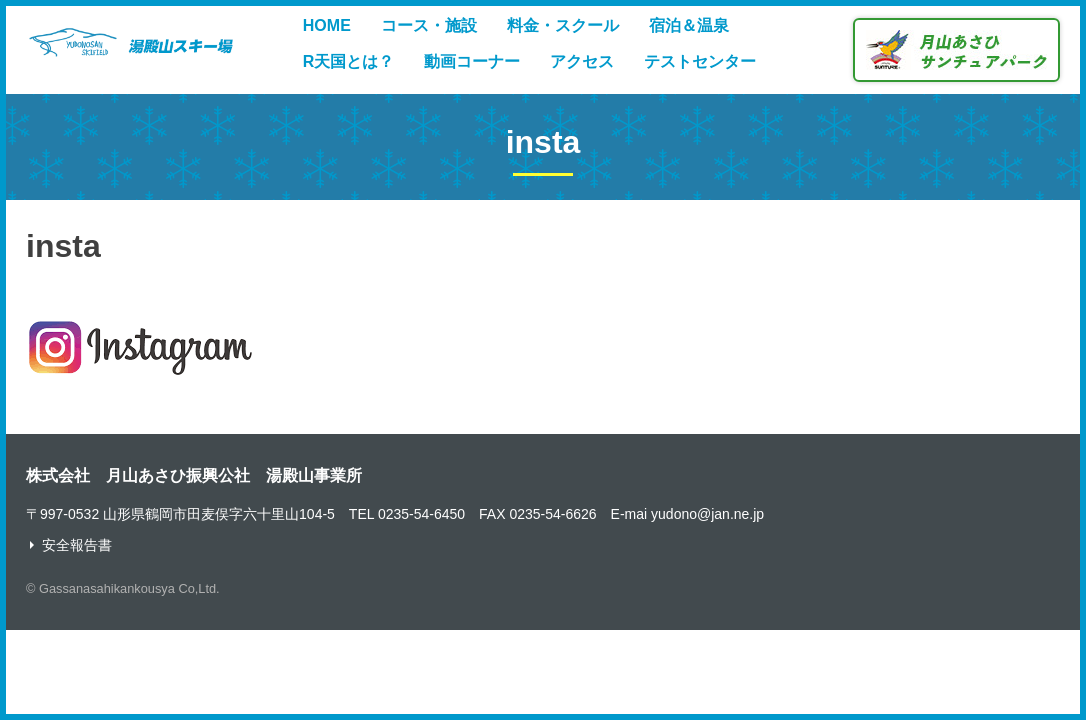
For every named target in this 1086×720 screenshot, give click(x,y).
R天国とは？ (349, 61)
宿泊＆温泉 (689, 25)
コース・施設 (429, 25)
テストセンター (700, 61)
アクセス (582, 61)
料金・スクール (563, 25)
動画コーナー (472, 61)
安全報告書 (77, 545)
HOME (327, 25)
